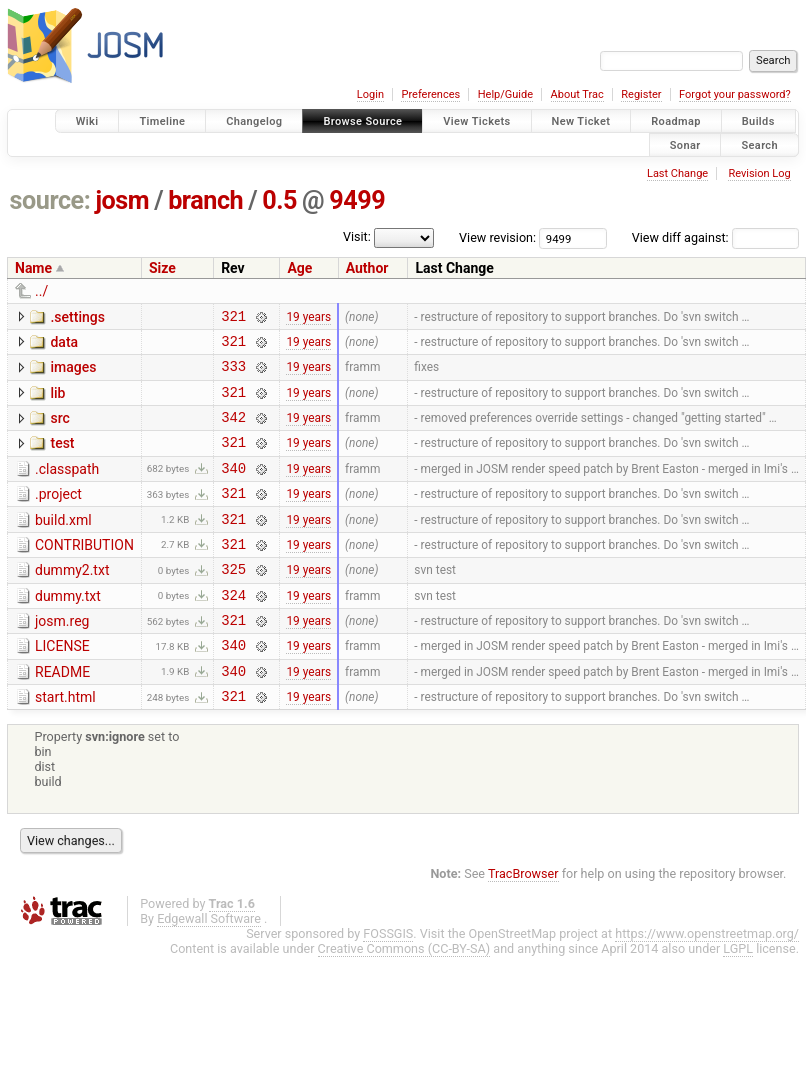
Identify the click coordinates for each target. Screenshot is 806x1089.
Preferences (430, 94)
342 (233, 431)
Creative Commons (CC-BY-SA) (404, 996)
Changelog (254, 121)
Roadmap (676, 121)
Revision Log (759, 173)
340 (233, 488)
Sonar (685, 144)
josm (122, 200)
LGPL (738, 996)
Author (367, 268)
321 (233, 318)
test (62, 458)
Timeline (162, 121)
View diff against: (715, 237)
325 (233, 601)
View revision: (497, 237)
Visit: (357, 236)
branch (205, 200)
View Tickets (476, 121)
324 (233, 630)
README (62, 714)
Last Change (677, 173)
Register (641, 94)
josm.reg (62, 657)
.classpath (67, 487)
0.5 (279, 200)
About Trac (577, 94)
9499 (357, 200)
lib (57, 402)
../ (41, 291)
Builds (758, 121)
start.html (65, 742)
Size (162, 268)
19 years (308, 318)
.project (58, 515)
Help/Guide (505, 94)
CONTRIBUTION (84, 572)
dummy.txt (68, 629)
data (64, 345)
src (59, 430)
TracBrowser (523, 921)
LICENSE (62, 685)
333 (233, 374)
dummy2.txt (72, 600)
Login (370, 94)
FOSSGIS (388, 981)
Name (33, 268)
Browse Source (362, 121)
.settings (77, 317)
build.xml (63, 544)
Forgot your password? (735, 94)
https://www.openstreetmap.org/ (707, 981)
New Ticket (581, 121)
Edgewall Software (209, 966)
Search (759, 144)
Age (299, 268)
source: (50, 200)
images (73, 373)
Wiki (87, 121)
